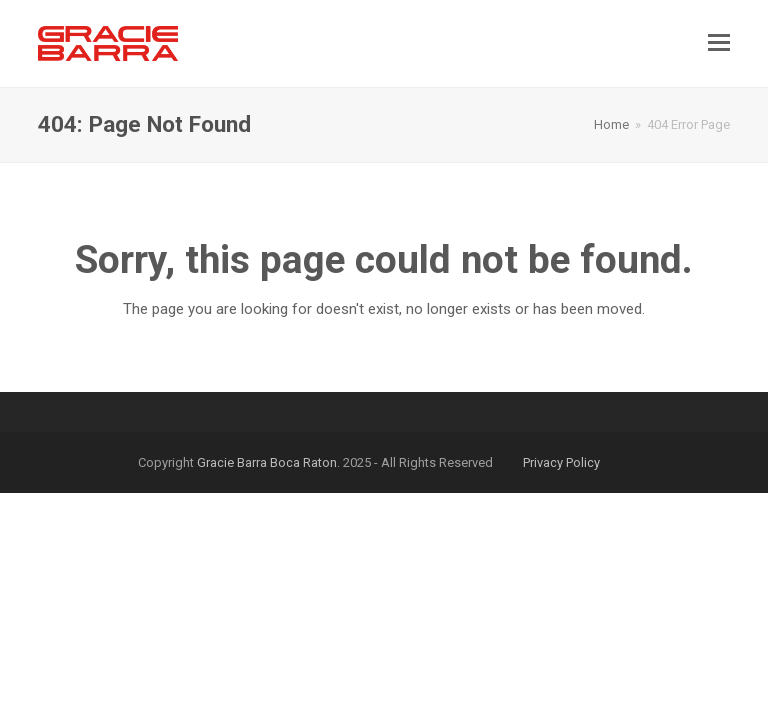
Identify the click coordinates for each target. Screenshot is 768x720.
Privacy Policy (561, 462)
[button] (719, 43)
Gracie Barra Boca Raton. (268, 462)
